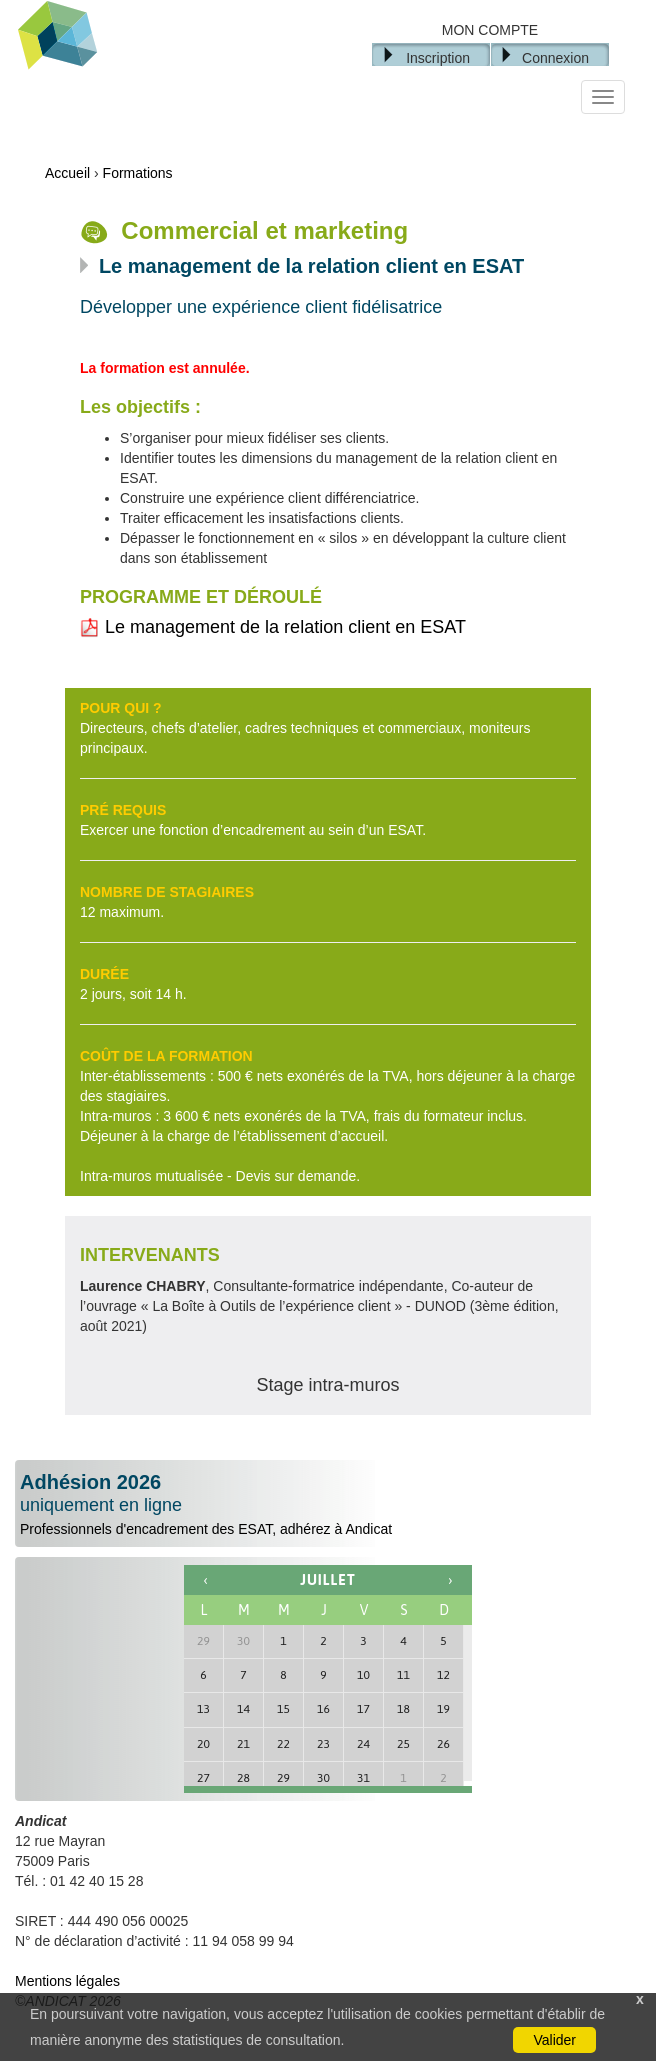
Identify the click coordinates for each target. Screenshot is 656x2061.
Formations (138, 173)
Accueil (67, 173)
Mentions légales (67, 1981)
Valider (554, 2040)
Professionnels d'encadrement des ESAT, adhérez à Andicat (328, 1504)
